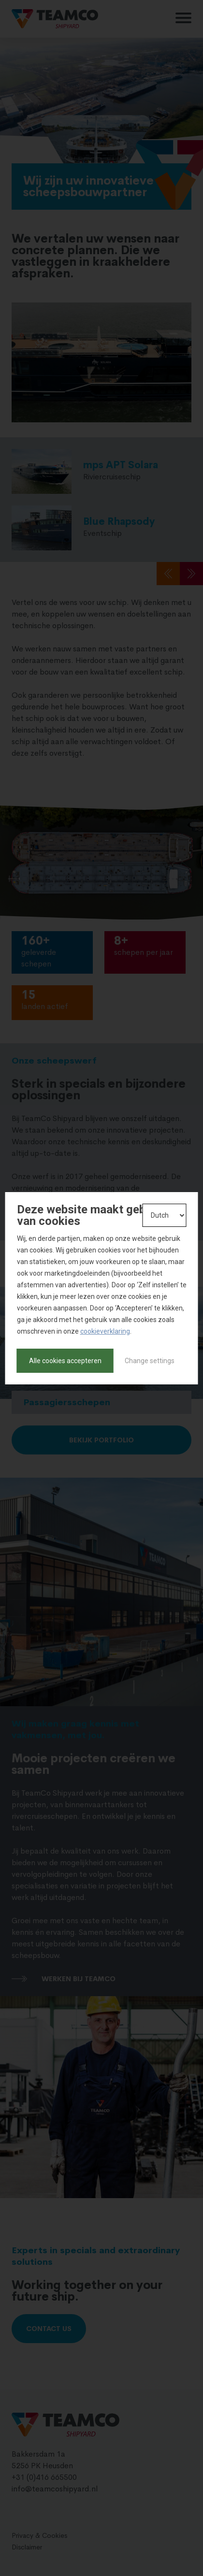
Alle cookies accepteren (65, 1361)
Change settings (149, 1361)
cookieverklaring (105, 1331)
